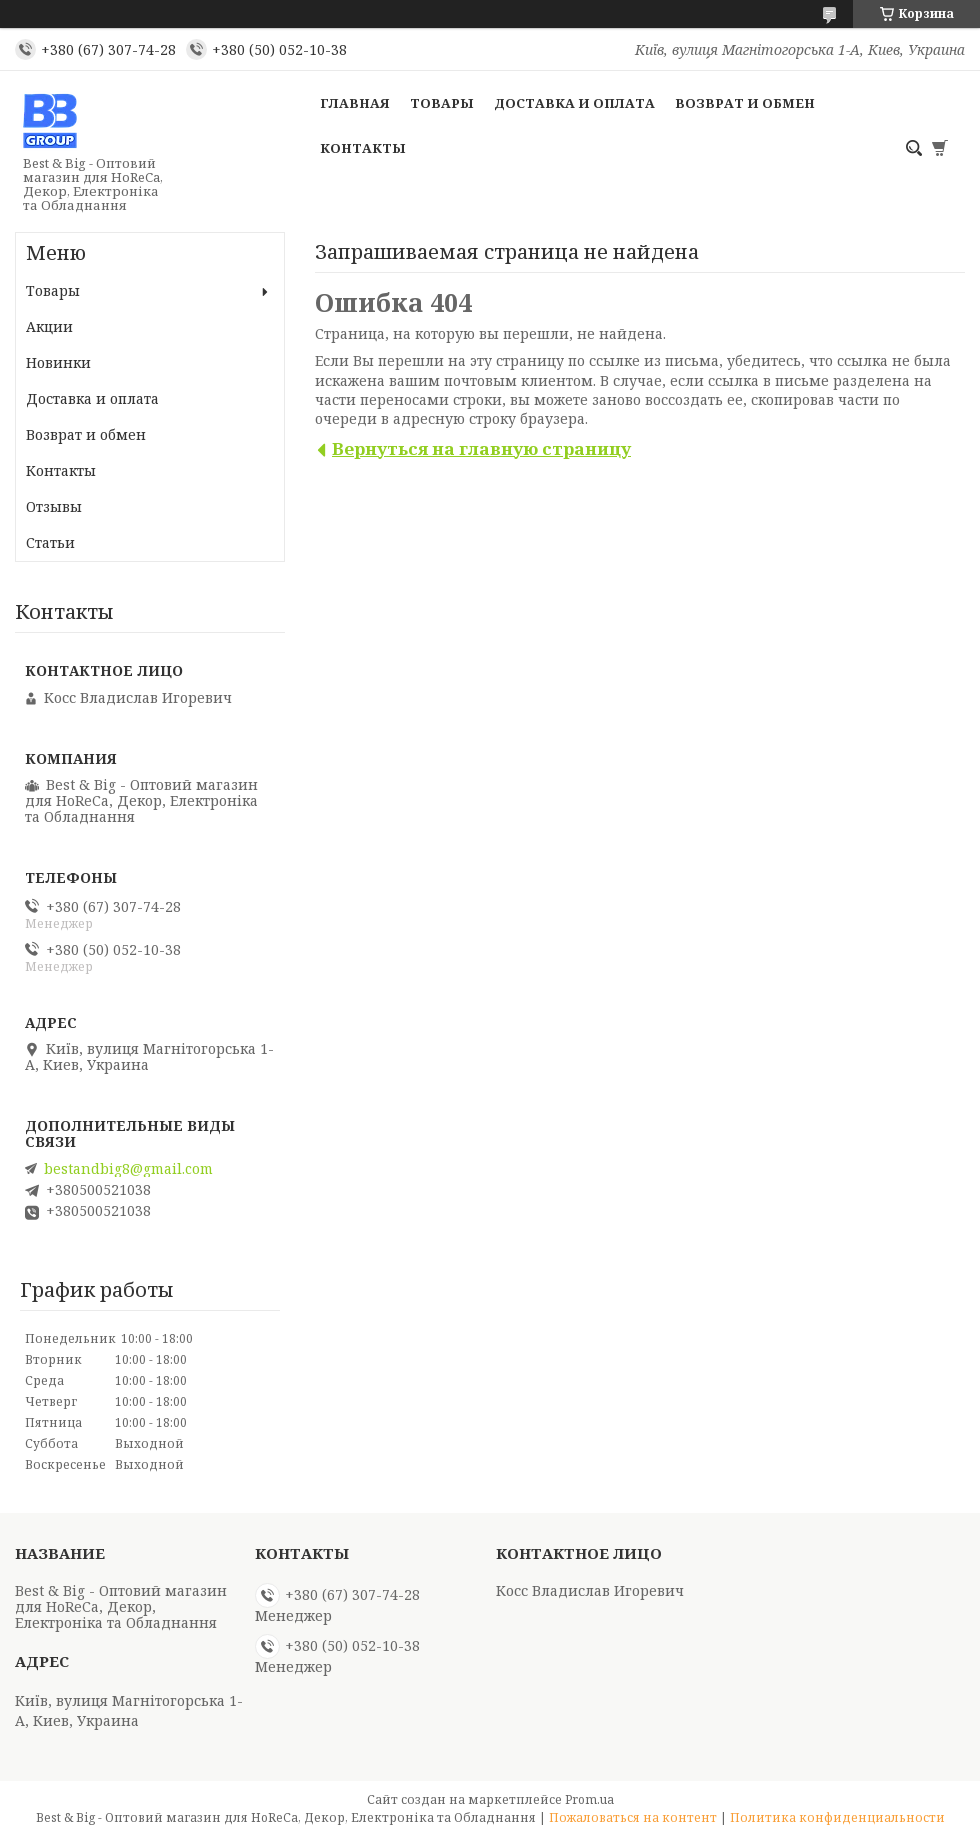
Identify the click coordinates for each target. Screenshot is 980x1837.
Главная (355, 103)
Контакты (363, 148)
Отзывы (54, 506)
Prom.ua (589, 1799)
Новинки (58, 362)
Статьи (50, 542)
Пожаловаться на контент (633, 1817)
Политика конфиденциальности (837, 1817)
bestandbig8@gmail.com (128, 1169)
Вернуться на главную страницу (481, 448)
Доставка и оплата (574, 103)
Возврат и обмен (745, 103)
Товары (442, 103)
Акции (49, 326)
